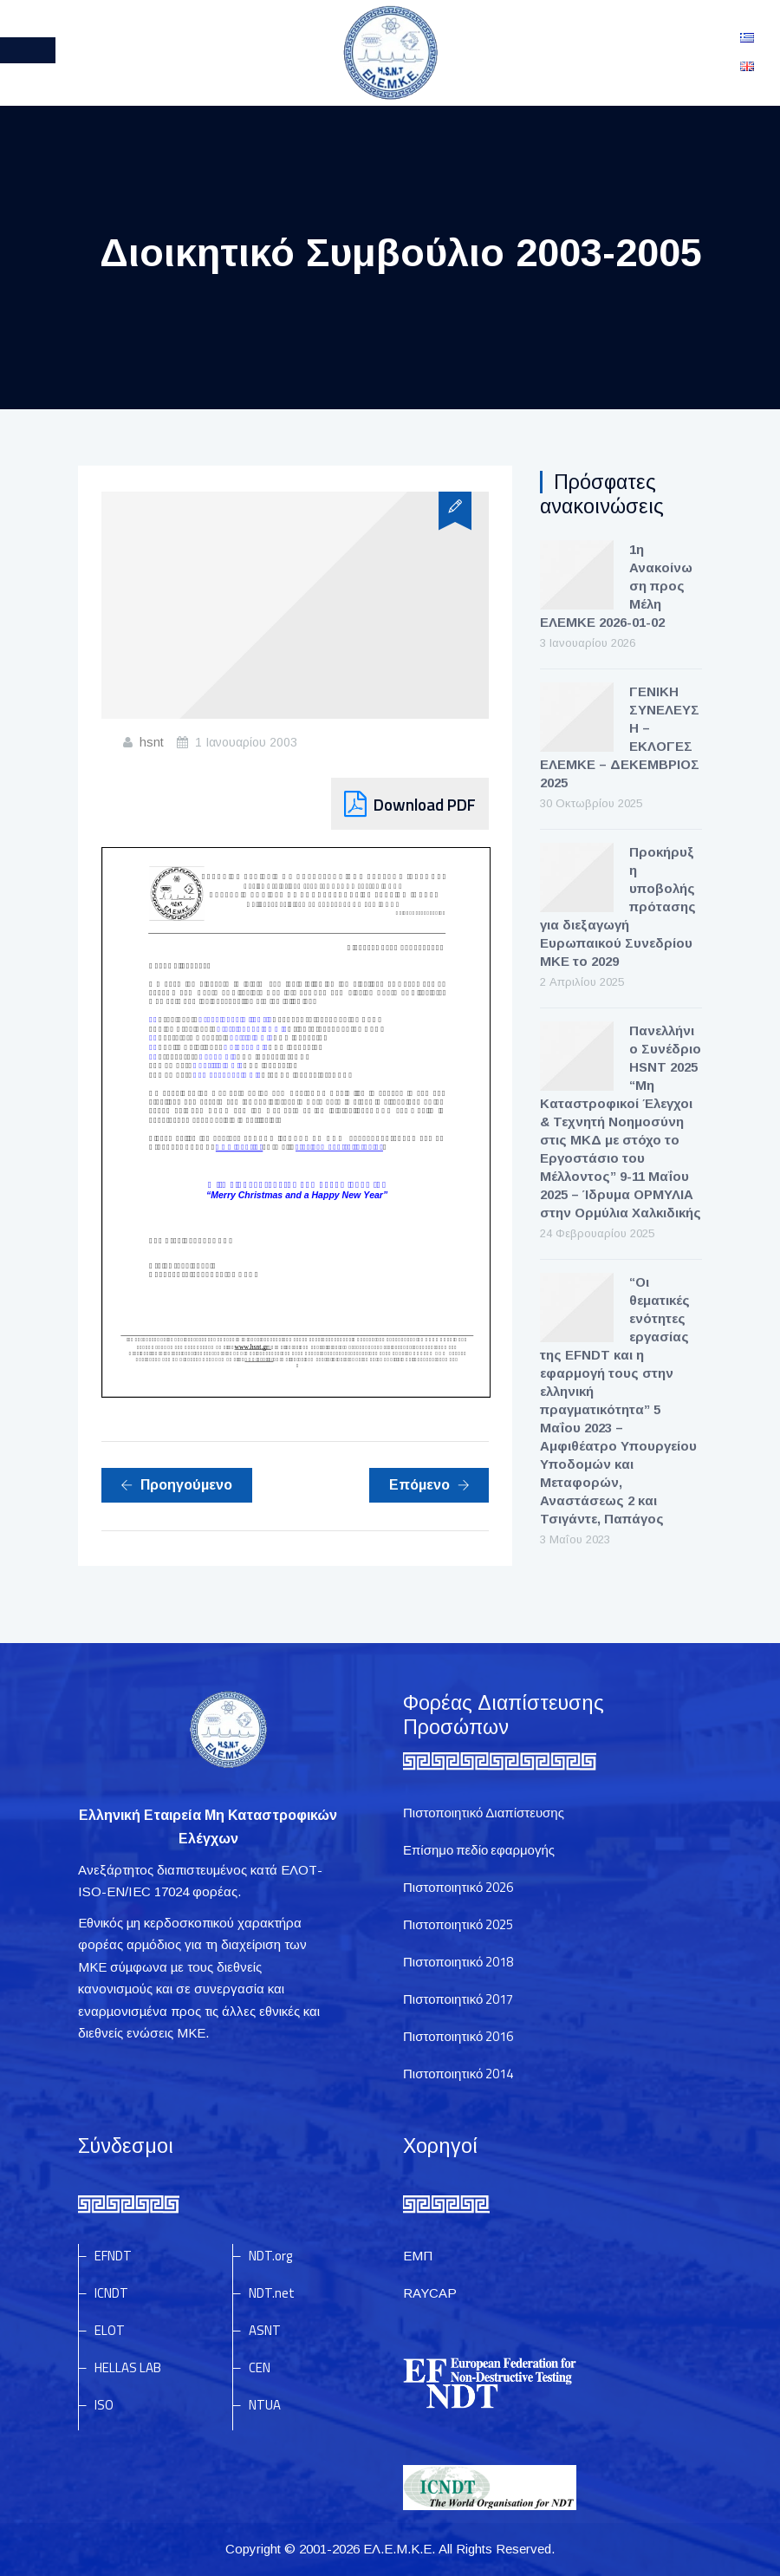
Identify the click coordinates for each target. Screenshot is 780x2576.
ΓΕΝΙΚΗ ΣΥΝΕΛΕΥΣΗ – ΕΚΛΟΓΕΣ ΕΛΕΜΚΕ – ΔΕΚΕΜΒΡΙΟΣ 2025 (619, 737)
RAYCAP (430, 2293)
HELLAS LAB (127, 2367)
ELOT (109, 2330)
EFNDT (113, 2256)
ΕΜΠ (417, 2255)
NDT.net (272, 2293)
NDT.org (270, 2256)
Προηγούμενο (176, 1484)
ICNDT (111, 2293)
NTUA (265, 2405)
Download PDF (425, 804)
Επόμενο (429, 1484)
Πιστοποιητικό (458, 1887)
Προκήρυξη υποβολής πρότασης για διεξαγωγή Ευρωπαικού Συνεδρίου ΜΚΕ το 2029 (618, 906)
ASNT (265, 2330)
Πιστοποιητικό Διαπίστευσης (483, 1813)
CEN (259, 2367)
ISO (104, 2405)
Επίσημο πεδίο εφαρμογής (479, 1850)
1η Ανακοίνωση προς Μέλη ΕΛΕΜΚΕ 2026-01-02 (616, 585)
